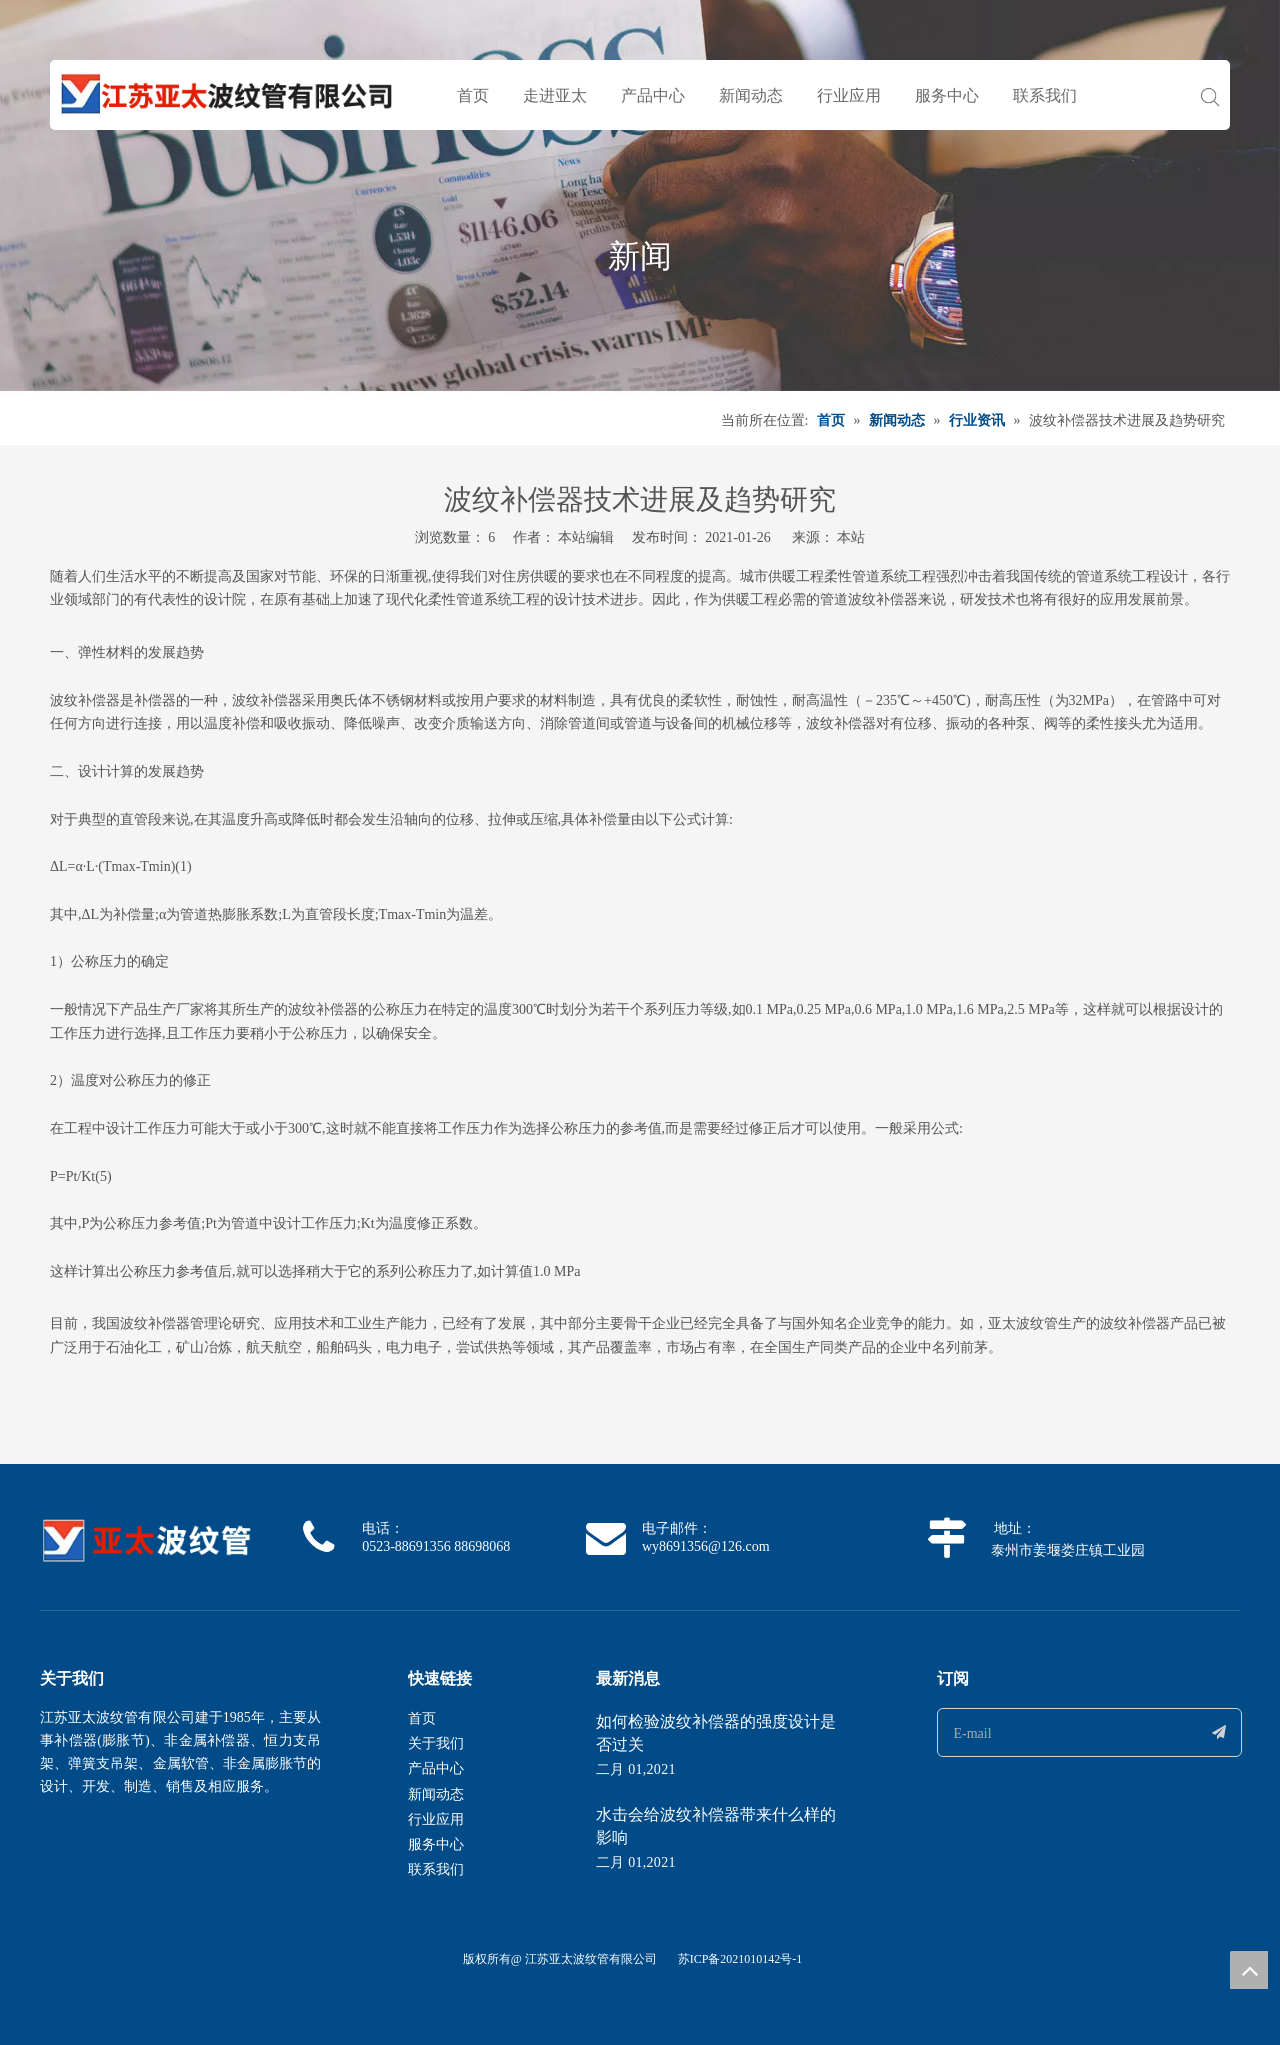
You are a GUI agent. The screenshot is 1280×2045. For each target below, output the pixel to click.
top (1249, 1970)
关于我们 (436, 1743)
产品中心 (653, 95)
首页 (473, 95)
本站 (851, 537)
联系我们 (1045, 95)
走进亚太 (555, 95)
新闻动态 (751, 95)
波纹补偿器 (883, 599)
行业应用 (849, 95)
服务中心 (947, 95)
